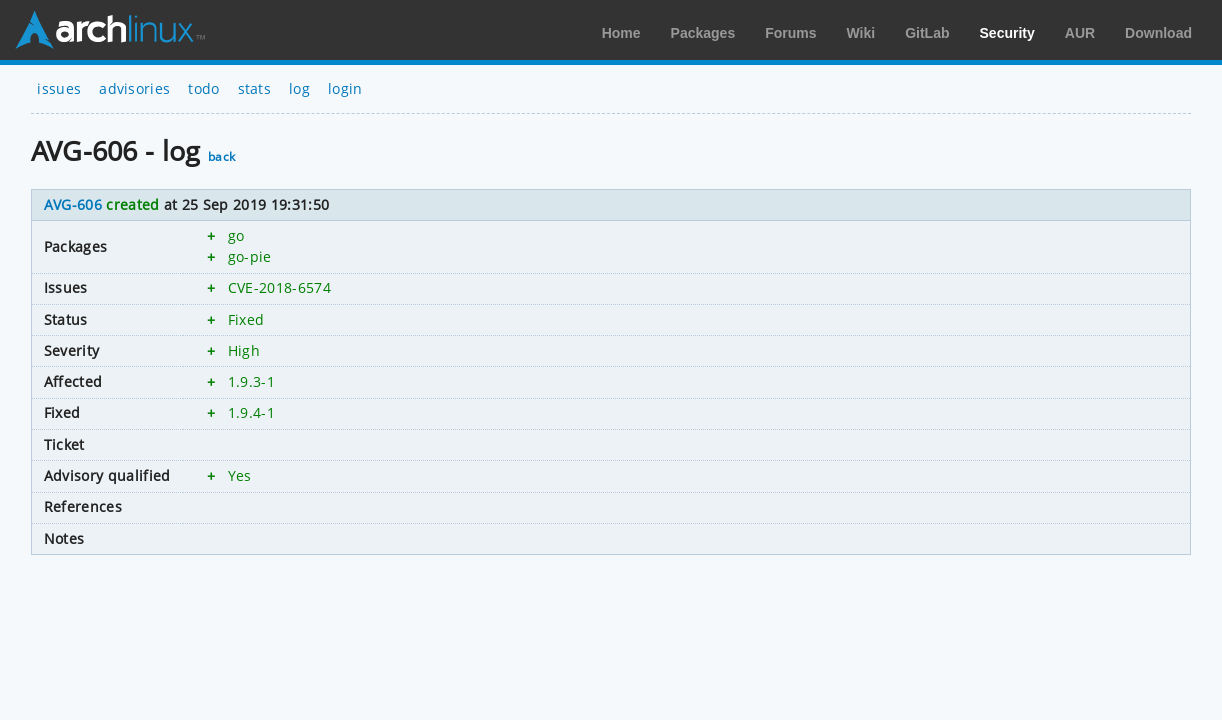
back (221, 156)
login (345, 88)
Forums (790, 33)
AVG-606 (73, 204)
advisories (134, 88)
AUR (1080, 33)
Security (1007, 33)
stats (255, 88)
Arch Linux (110, 30)
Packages (703, 33)
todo (203, 88)
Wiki (861, 33)
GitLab (927, 33)
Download (1158, 33)
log (299, 88)
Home (621, 33)
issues (59, 88)
